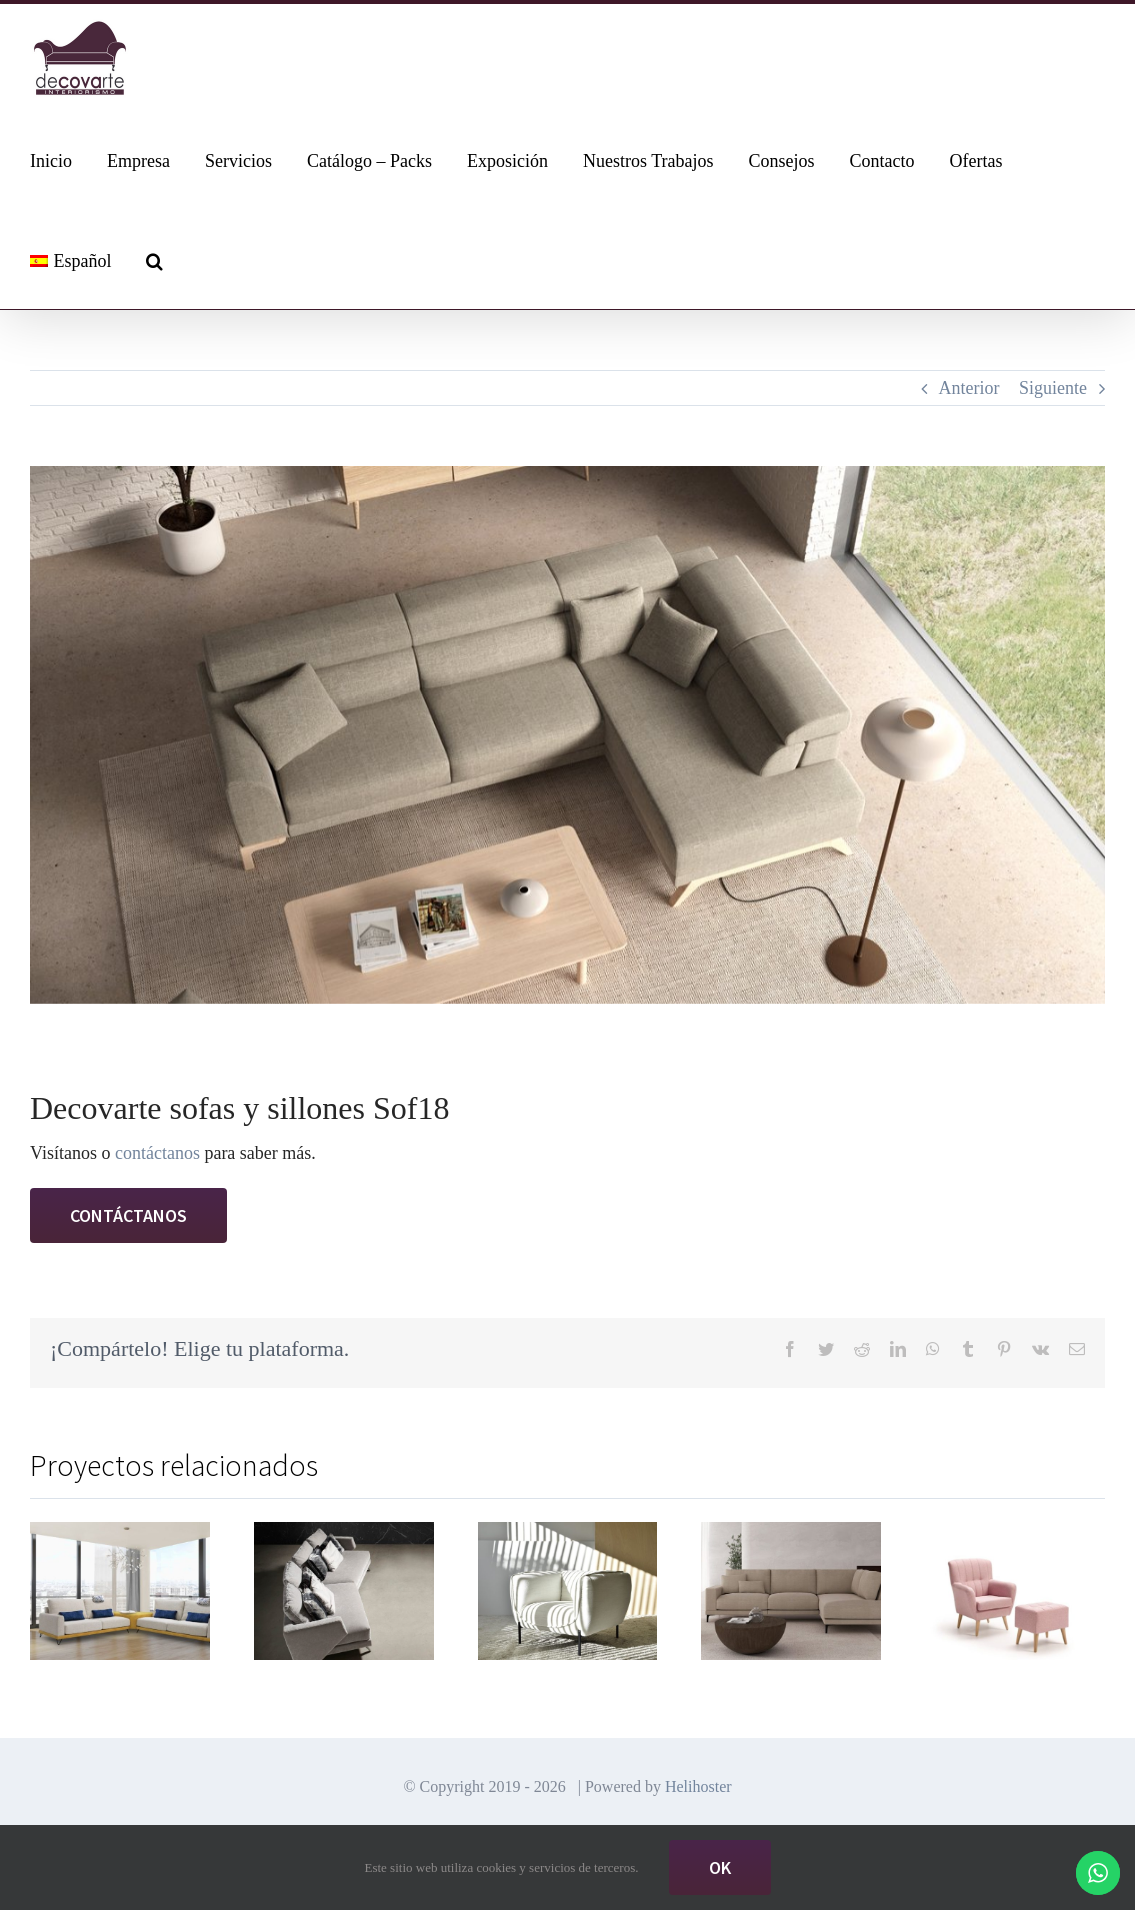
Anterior (969, 388)
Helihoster (698, 1767)
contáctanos (157, 1153)
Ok (720, 1867)
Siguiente (1053, 388)
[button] (154, 259)
